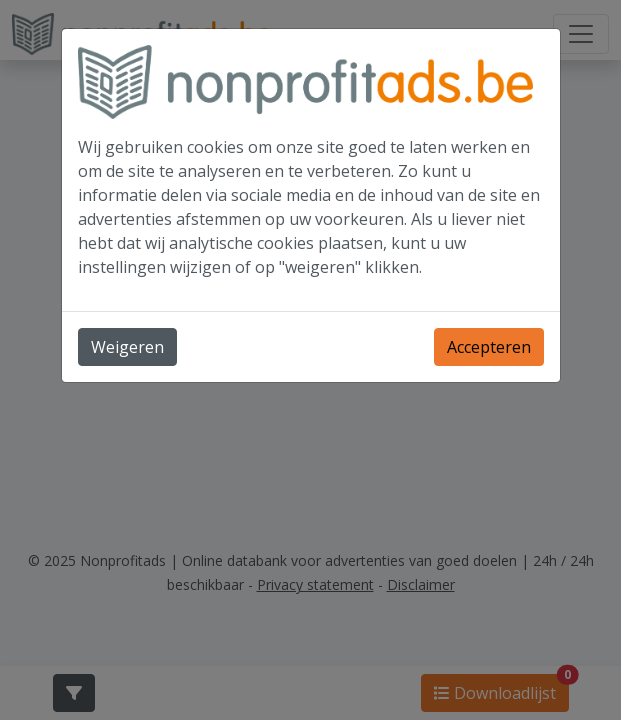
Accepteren (489, 347)
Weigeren (127, 347)
